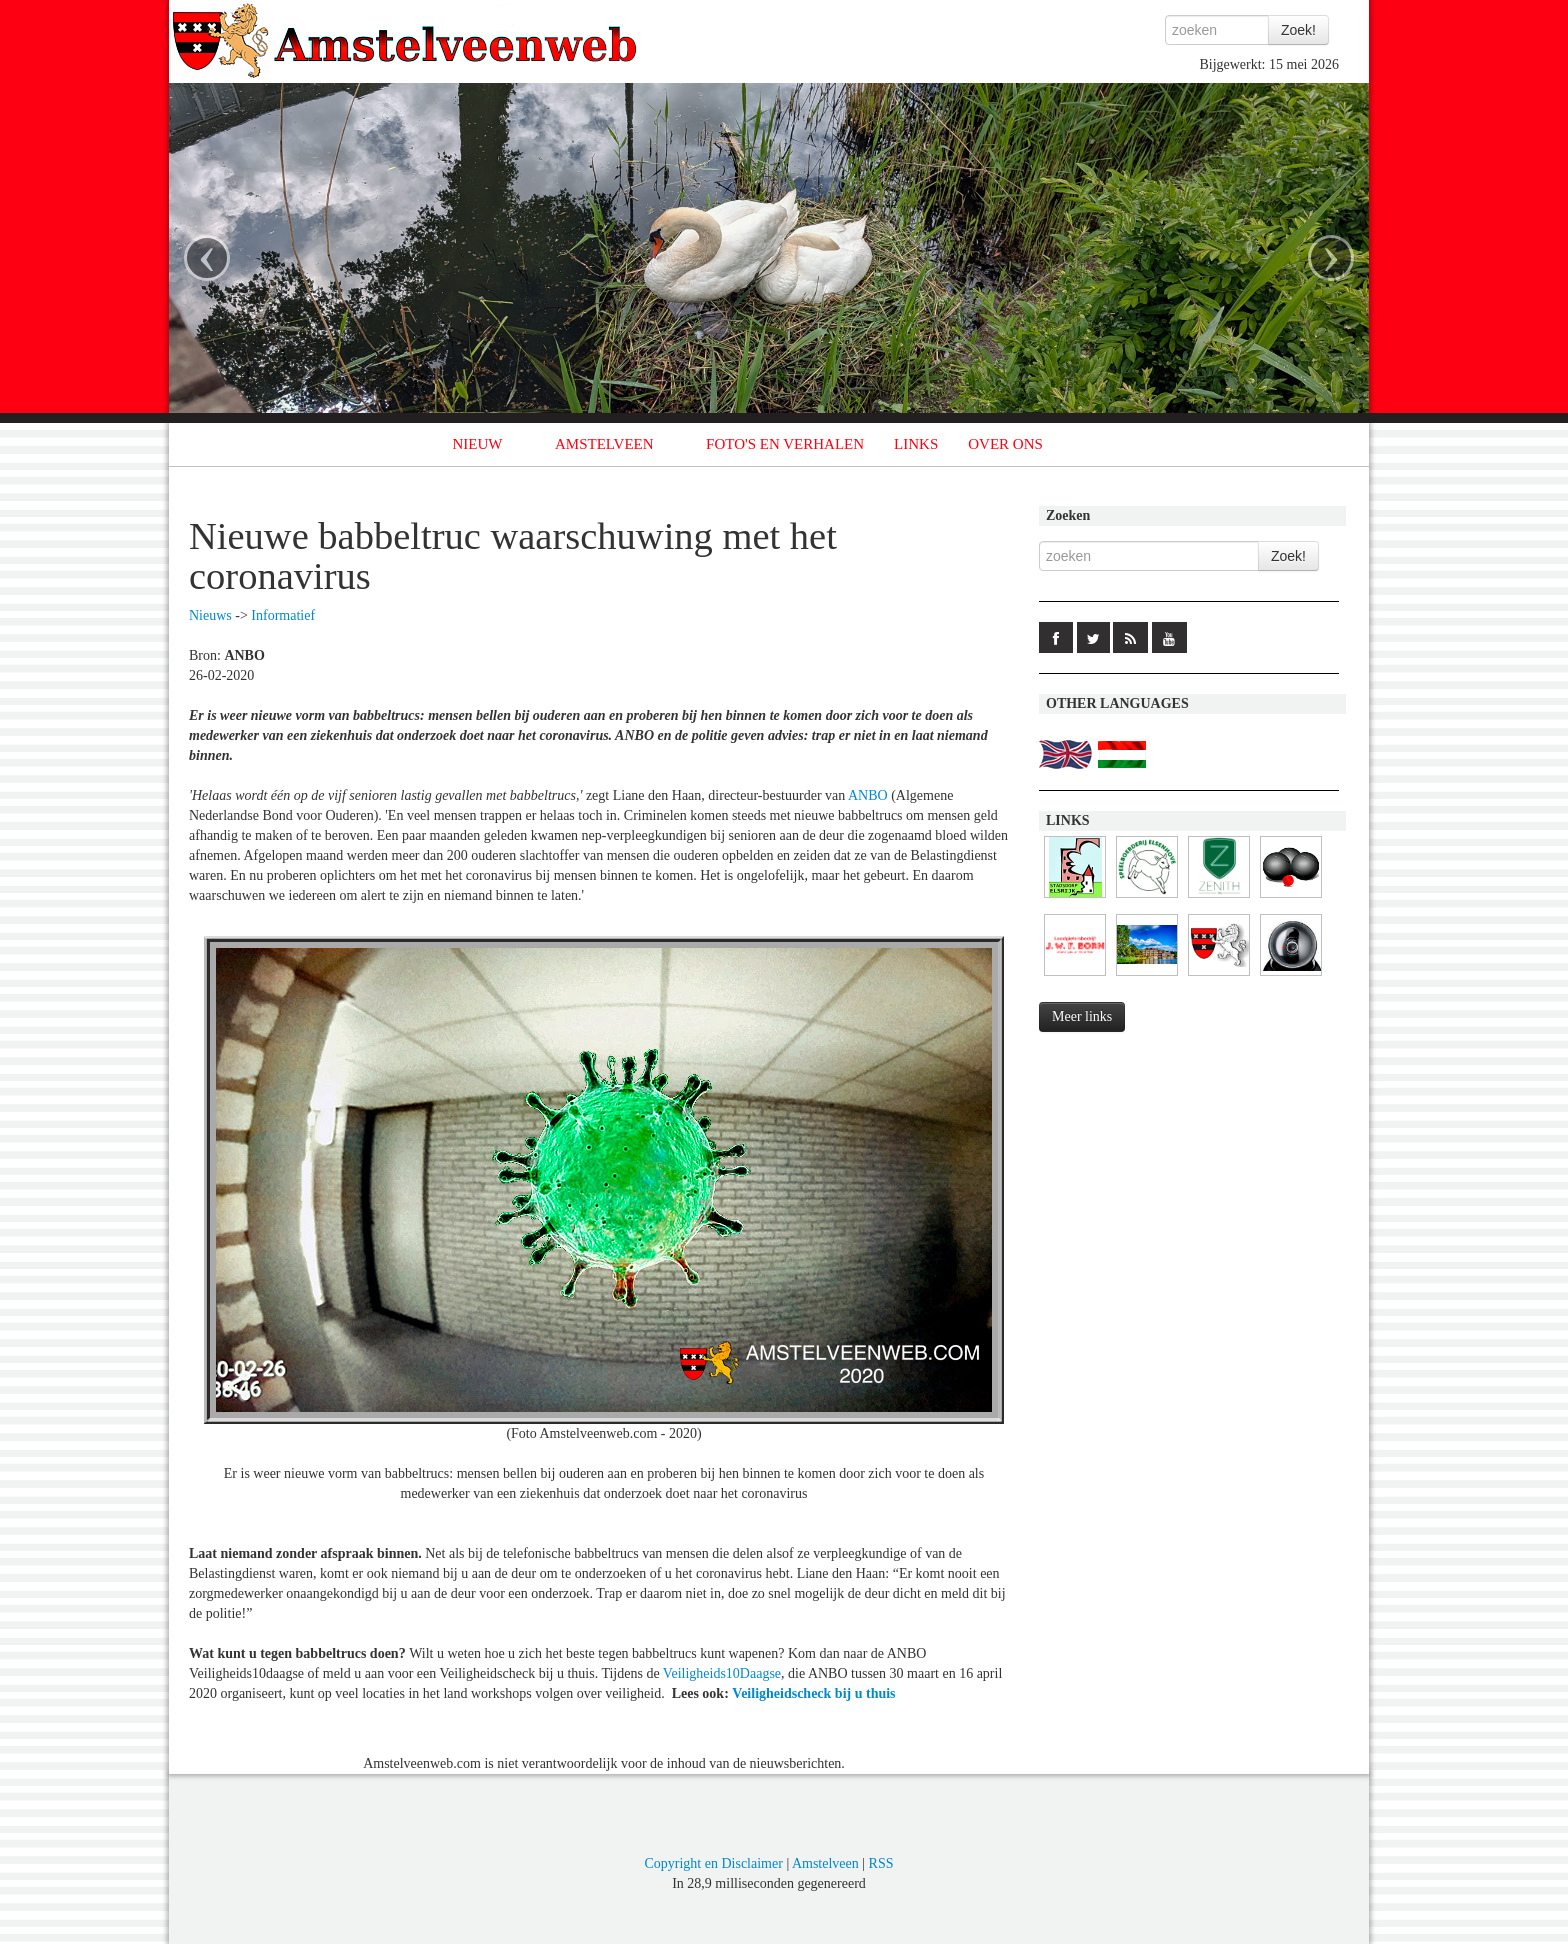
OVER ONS (1005, 444)
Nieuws (210, 615)
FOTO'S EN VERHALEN (785, 444)
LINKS (916, 444)
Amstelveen (825, 1863)
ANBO (868, 795)
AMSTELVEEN (604, 444)
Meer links (1082, 1016)
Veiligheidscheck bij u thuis (813, 1693)
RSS (881, 1863)
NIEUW (478, 444)
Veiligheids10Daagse (722, 1673)
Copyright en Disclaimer (713, 1863)
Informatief (283, 615)
